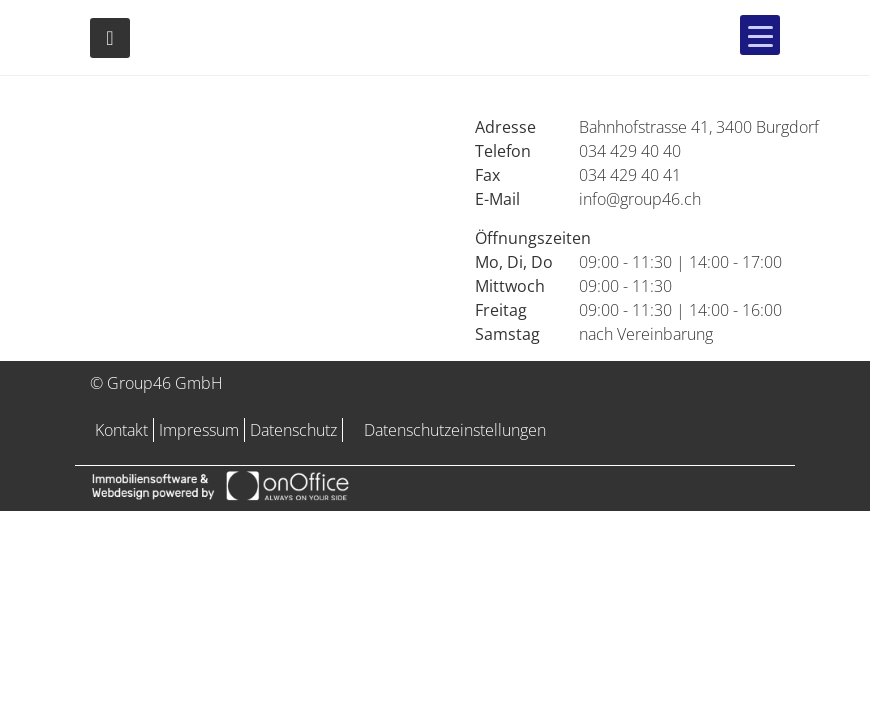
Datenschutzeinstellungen (455, 430)
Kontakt (121, 430)
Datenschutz (293, 430)
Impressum (199, 430)
